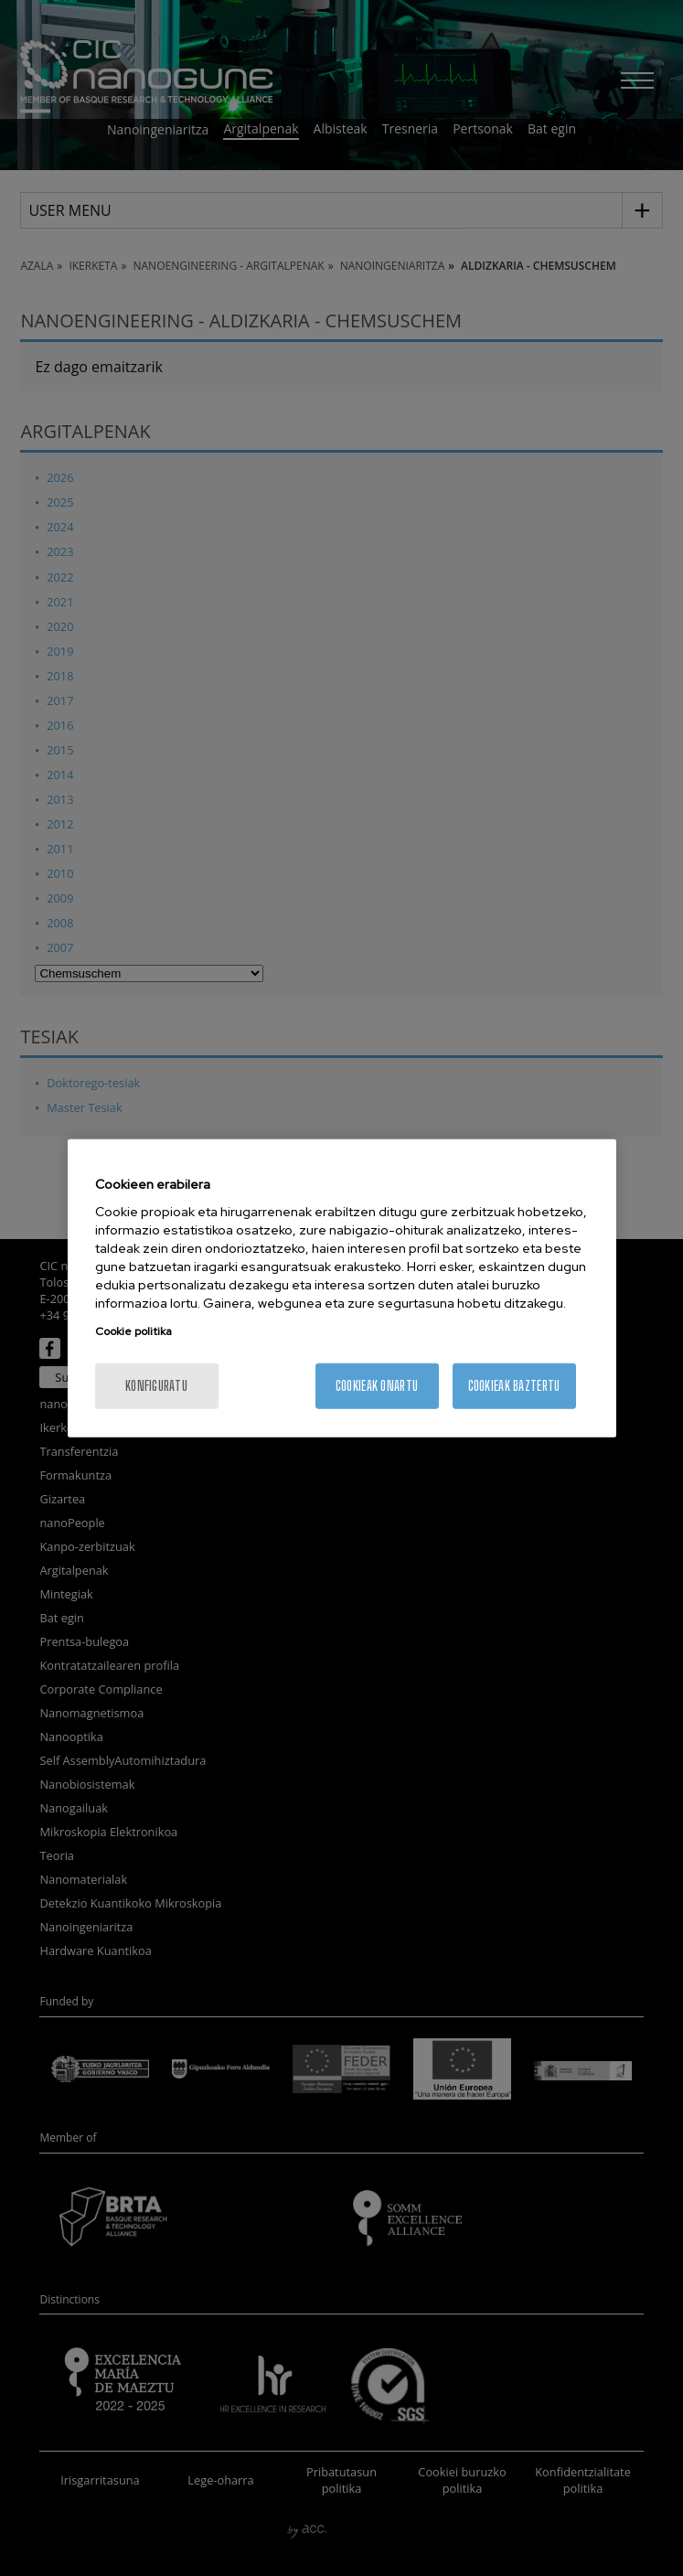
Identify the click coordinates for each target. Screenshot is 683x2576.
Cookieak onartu (377, 1386)
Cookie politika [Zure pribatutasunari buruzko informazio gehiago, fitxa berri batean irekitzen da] (133, 1331)
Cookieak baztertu (514, 1386)
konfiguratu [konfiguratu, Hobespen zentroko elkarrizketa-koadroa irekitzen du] (156, 1386)
